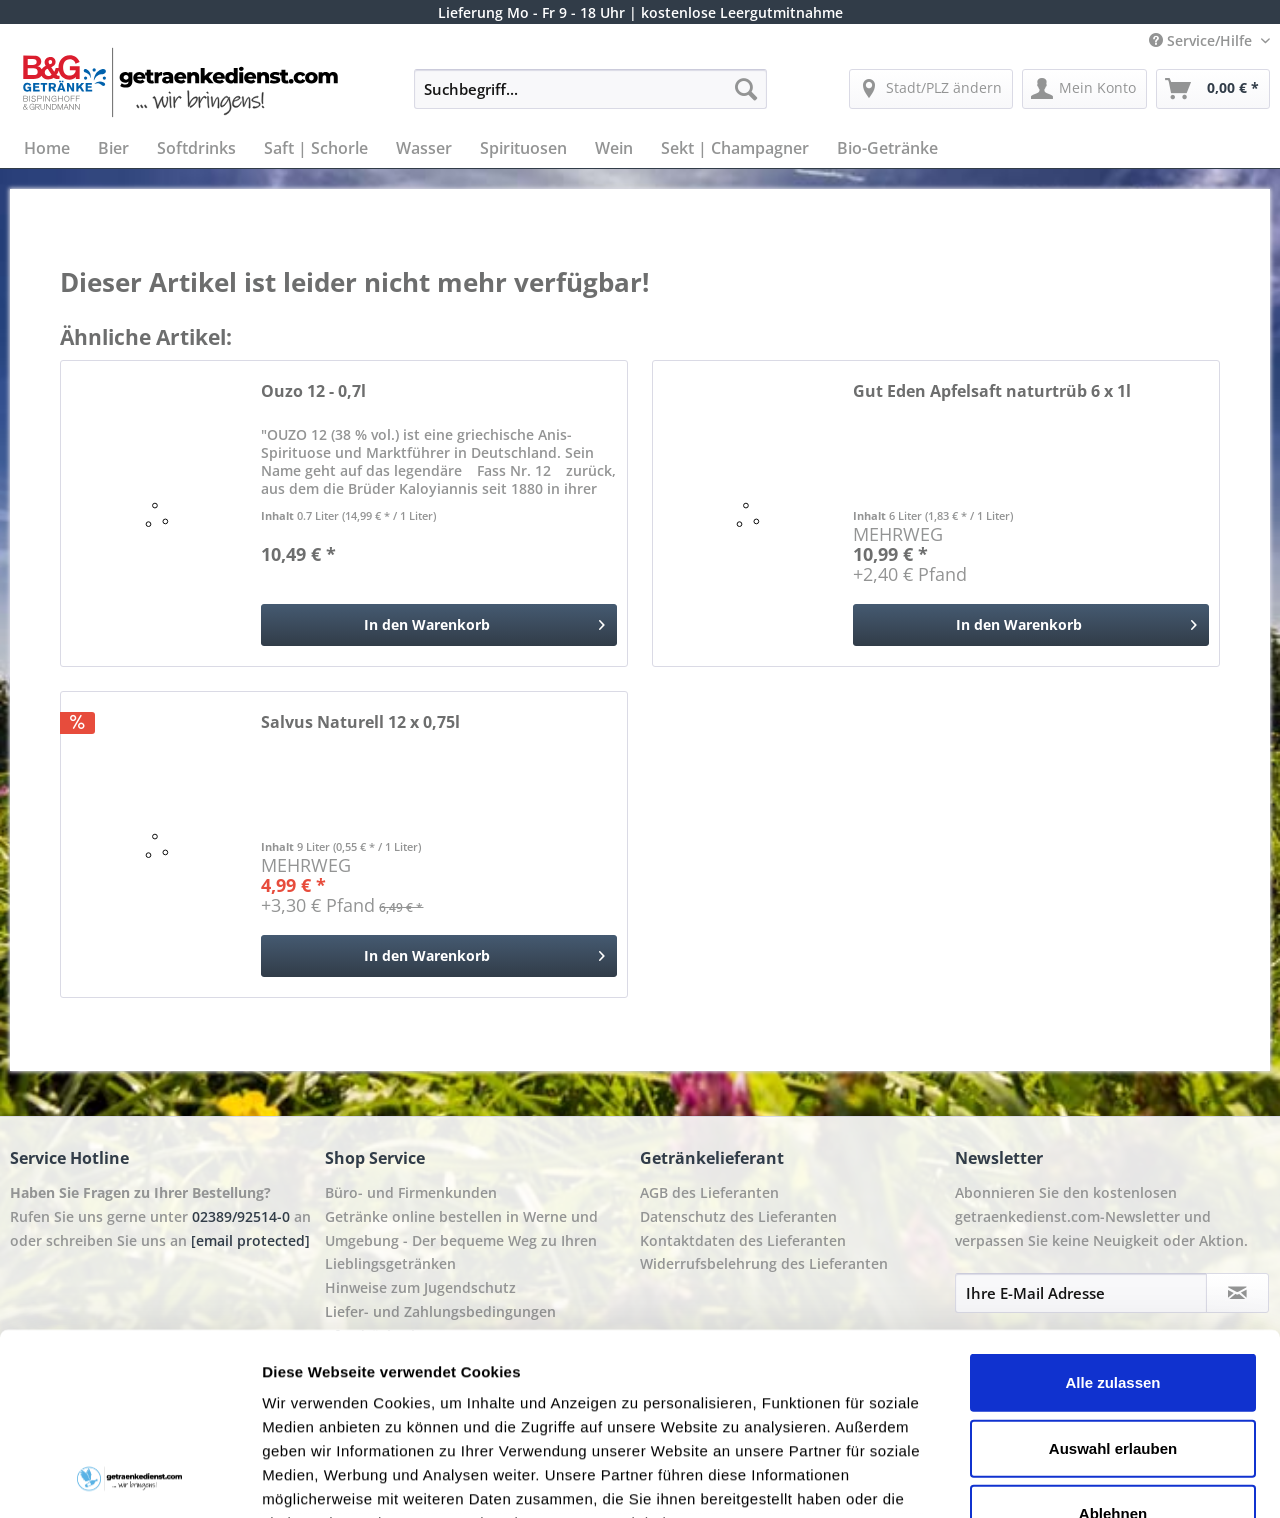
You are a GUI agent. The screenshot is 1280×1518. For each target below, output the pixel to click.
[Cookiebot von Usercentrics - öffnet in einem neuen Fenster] (129, 1479)
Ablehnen (1113, 1343)
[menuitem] (590, 98)
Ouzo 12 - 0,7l (313, 391)
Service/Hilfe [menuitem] (1202, 40)
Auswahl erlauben (1113, 1277)
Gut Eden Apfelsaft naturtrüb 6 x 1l (992, 391)
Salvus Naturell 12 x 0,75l (360, 722)
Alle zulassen (1112, 1212)
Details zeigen (1063, 1478)
